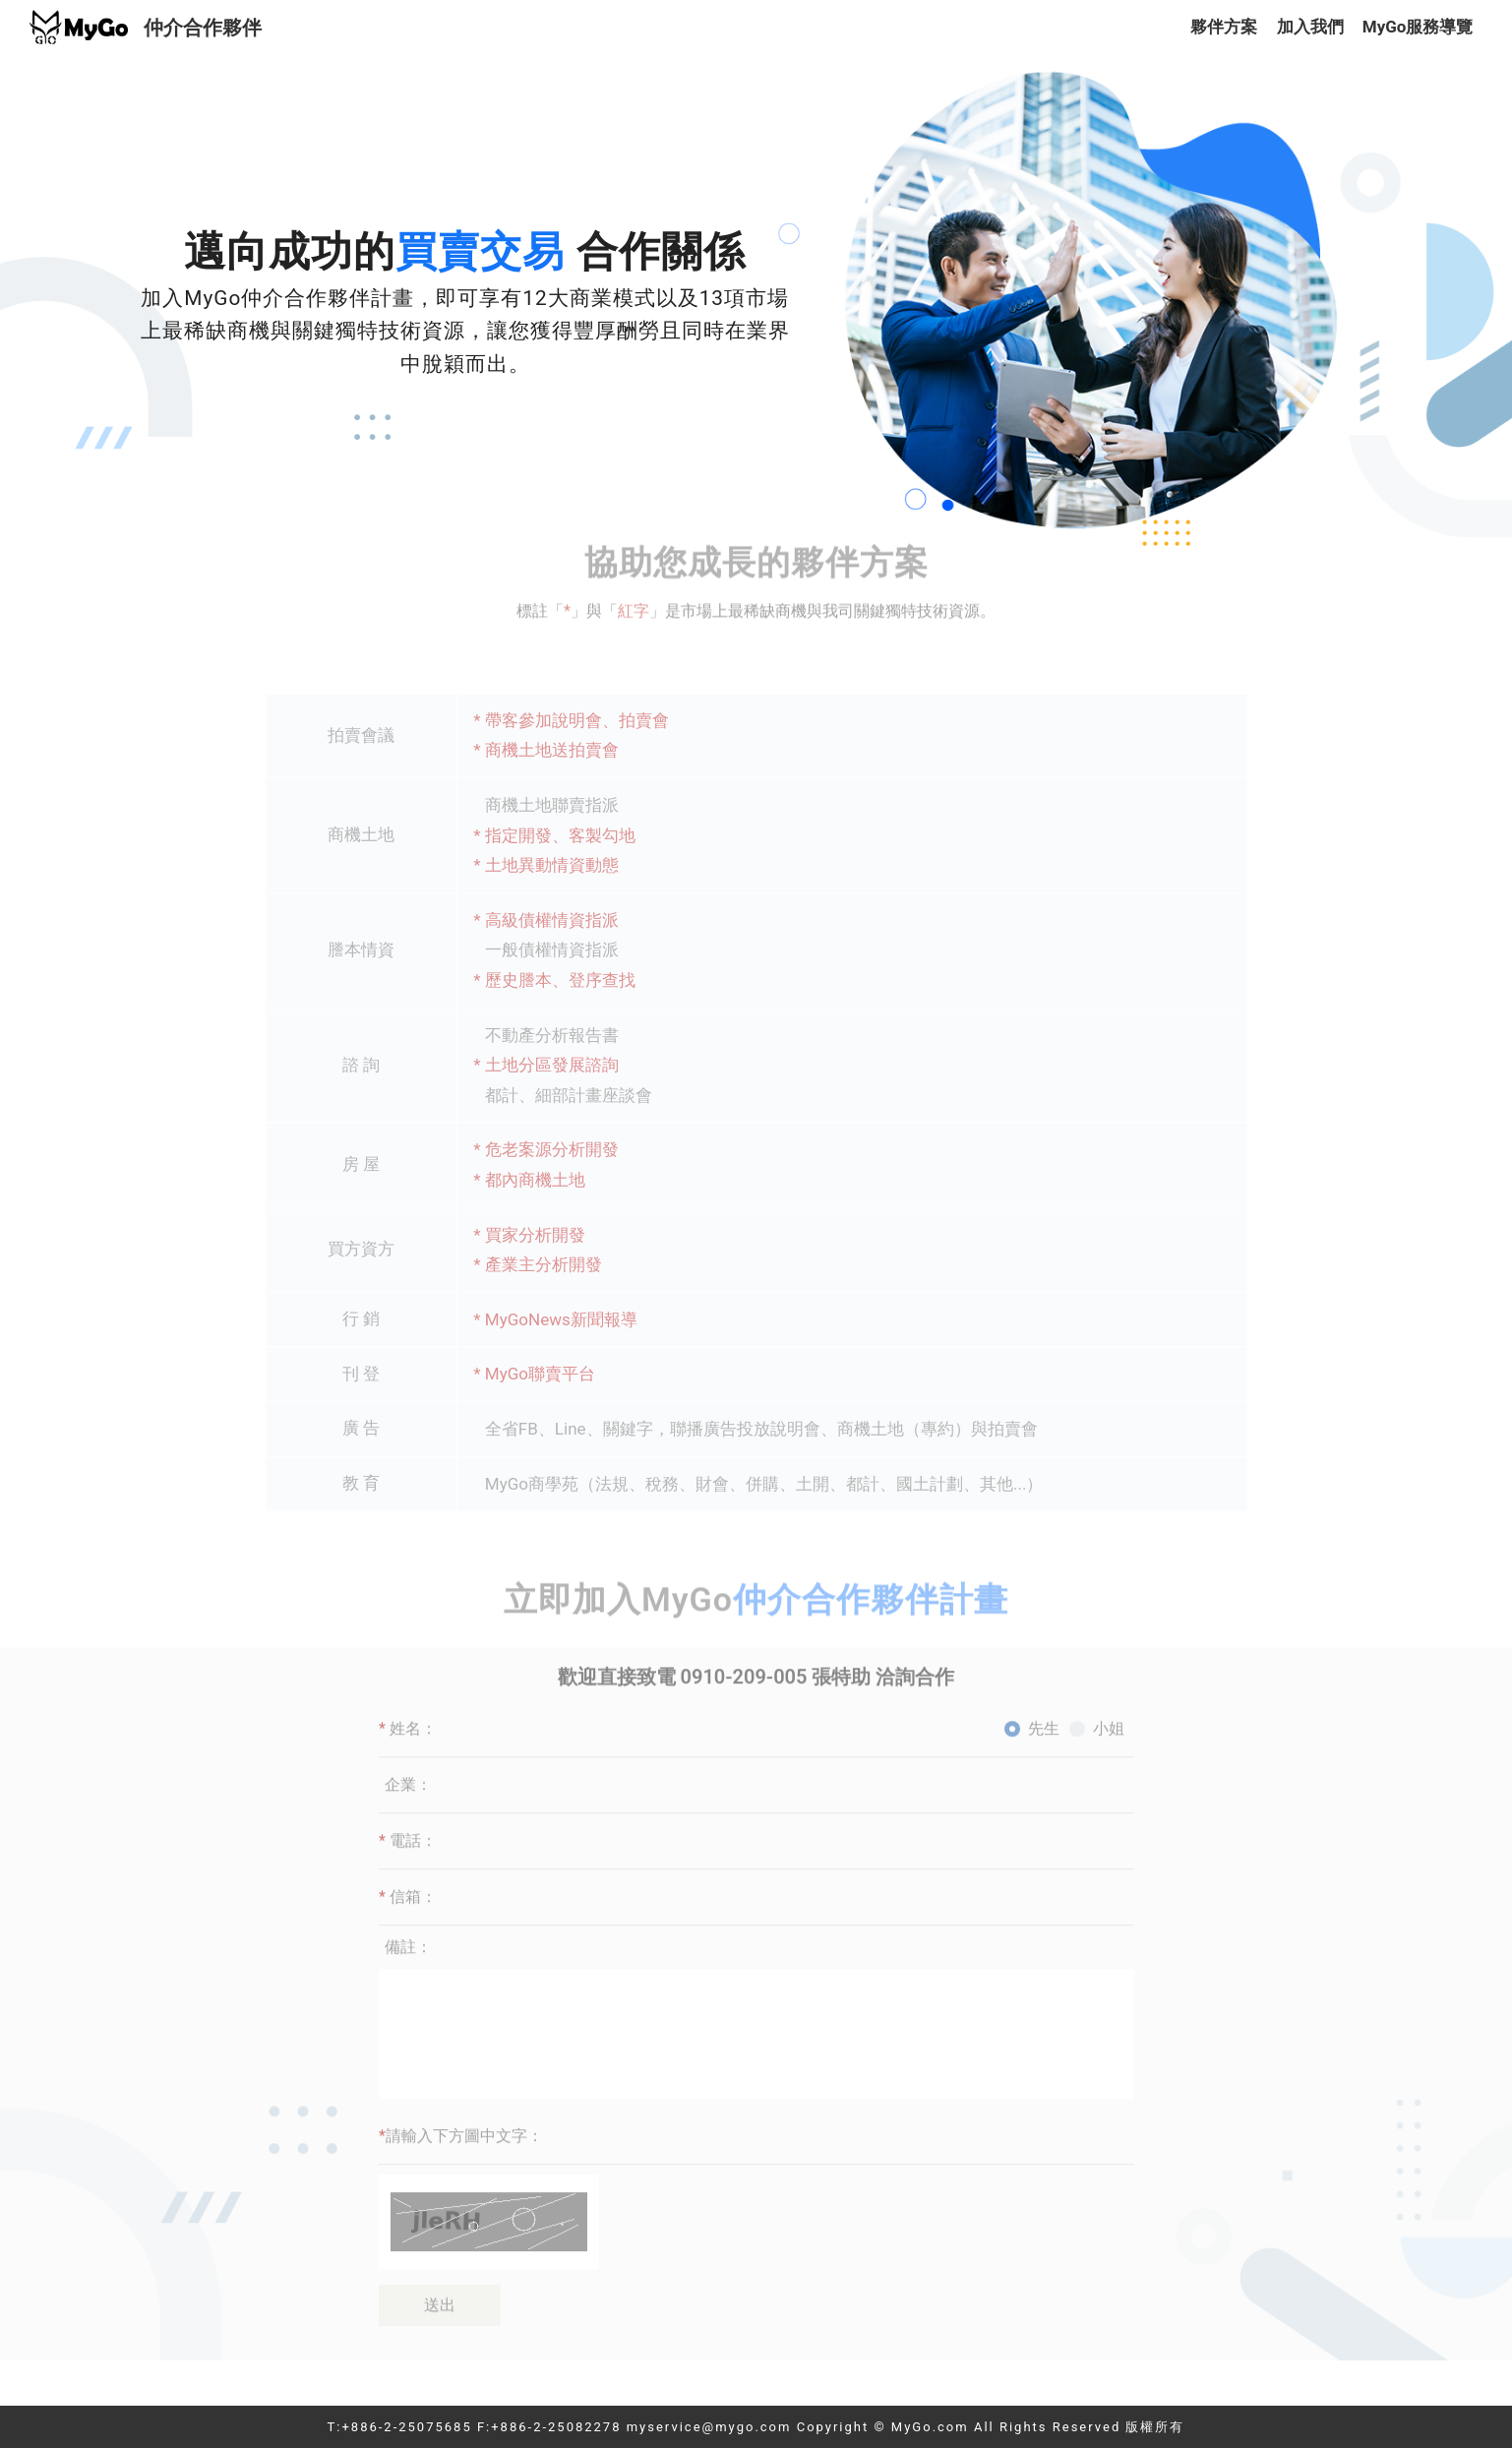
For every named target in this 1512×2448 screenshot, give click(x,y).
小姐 (1108, 1692)
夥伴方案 (1223, 26)
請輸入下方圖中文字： (461, 2100)
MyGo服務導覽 (1418, 26)
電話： (408, 1805)
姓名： (408, 1692)
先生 (1043, 1692)
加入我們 (1310, 26)
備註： (408, 1911)
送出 (439, 2269)
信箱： (408, 1861)
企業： (408, 1749)
